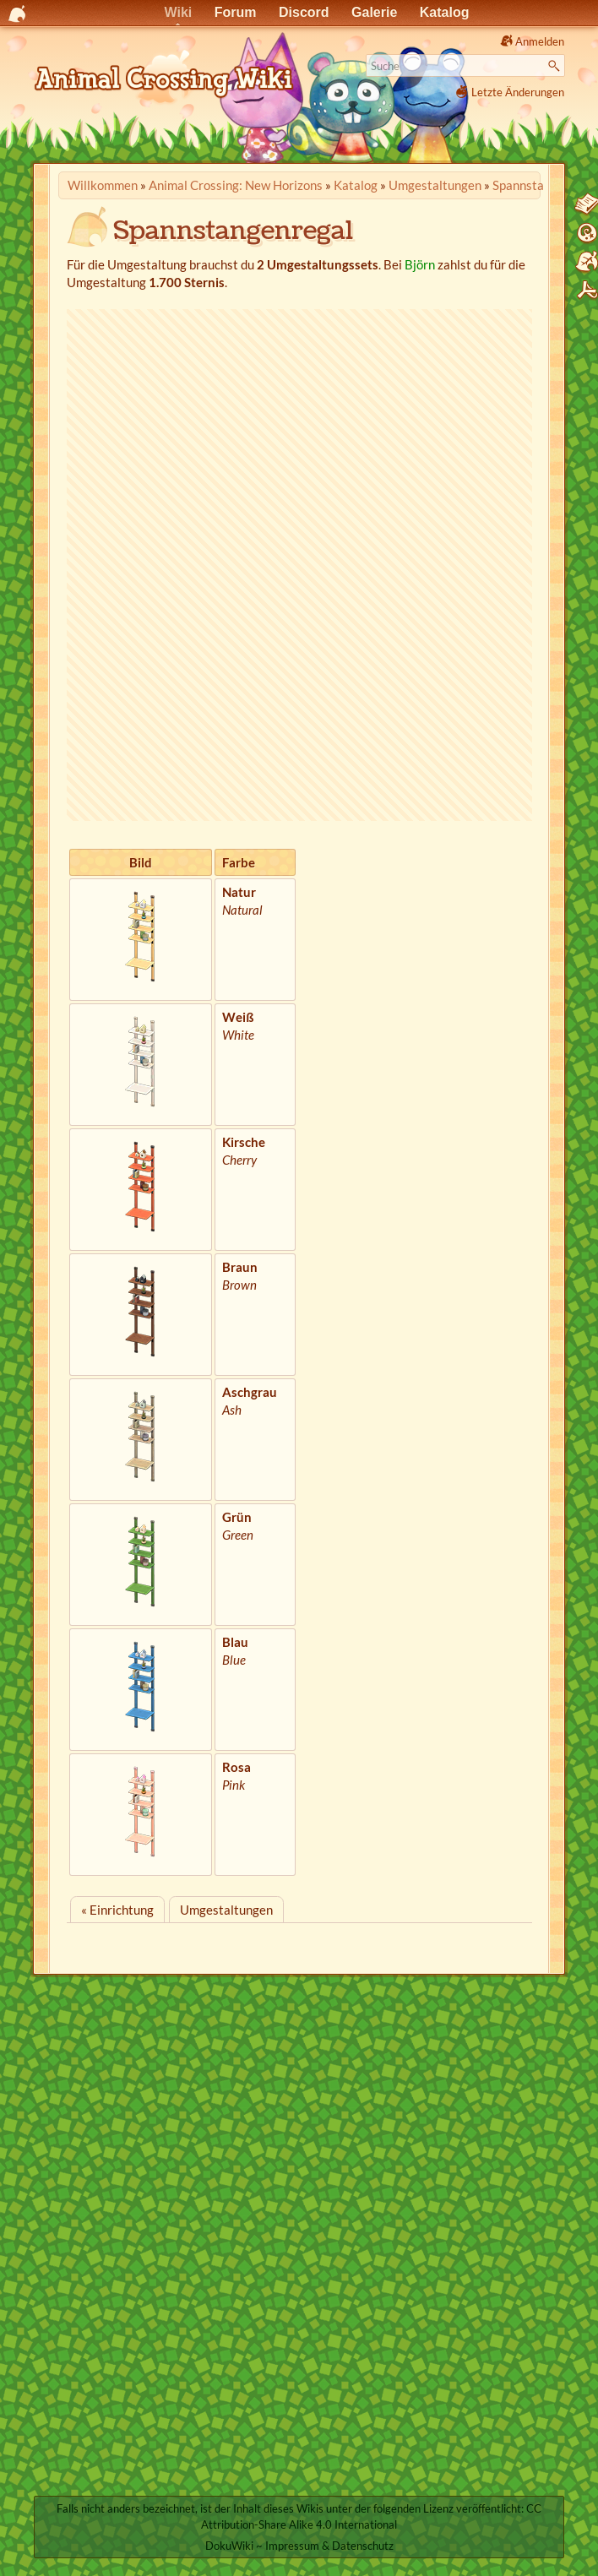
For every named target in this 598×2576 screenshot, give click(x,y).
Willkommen (103, 185)
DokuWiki (229, 2545)
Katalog (356, 185)
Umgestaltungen (435, 185)
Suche (556, 66)
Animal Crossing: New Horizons (236, 185)
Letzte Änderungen (517, 92)
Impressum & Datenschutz (329, 2545)
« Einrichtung (117, 1909)
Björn (420, 264)
